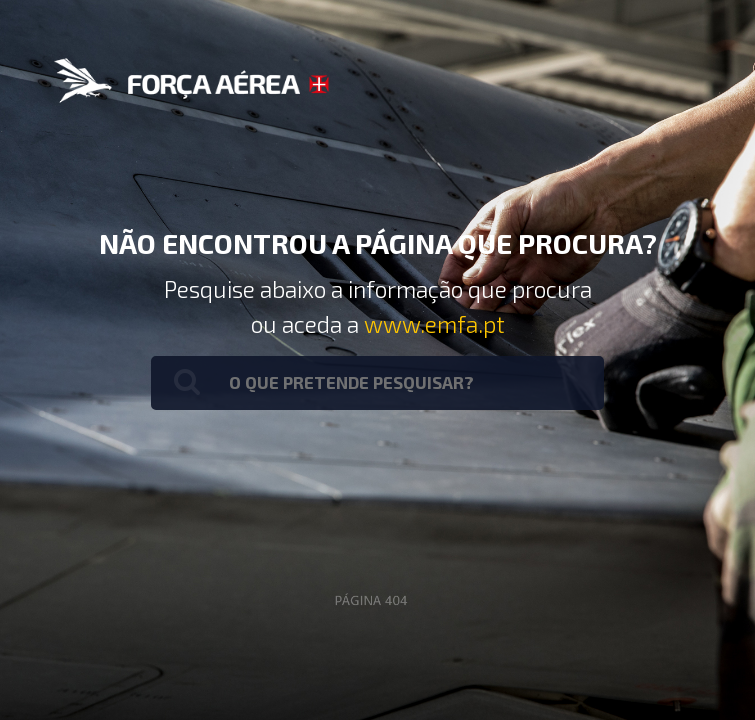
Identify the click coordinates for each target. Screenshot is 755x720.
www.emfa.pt (434, 324)
